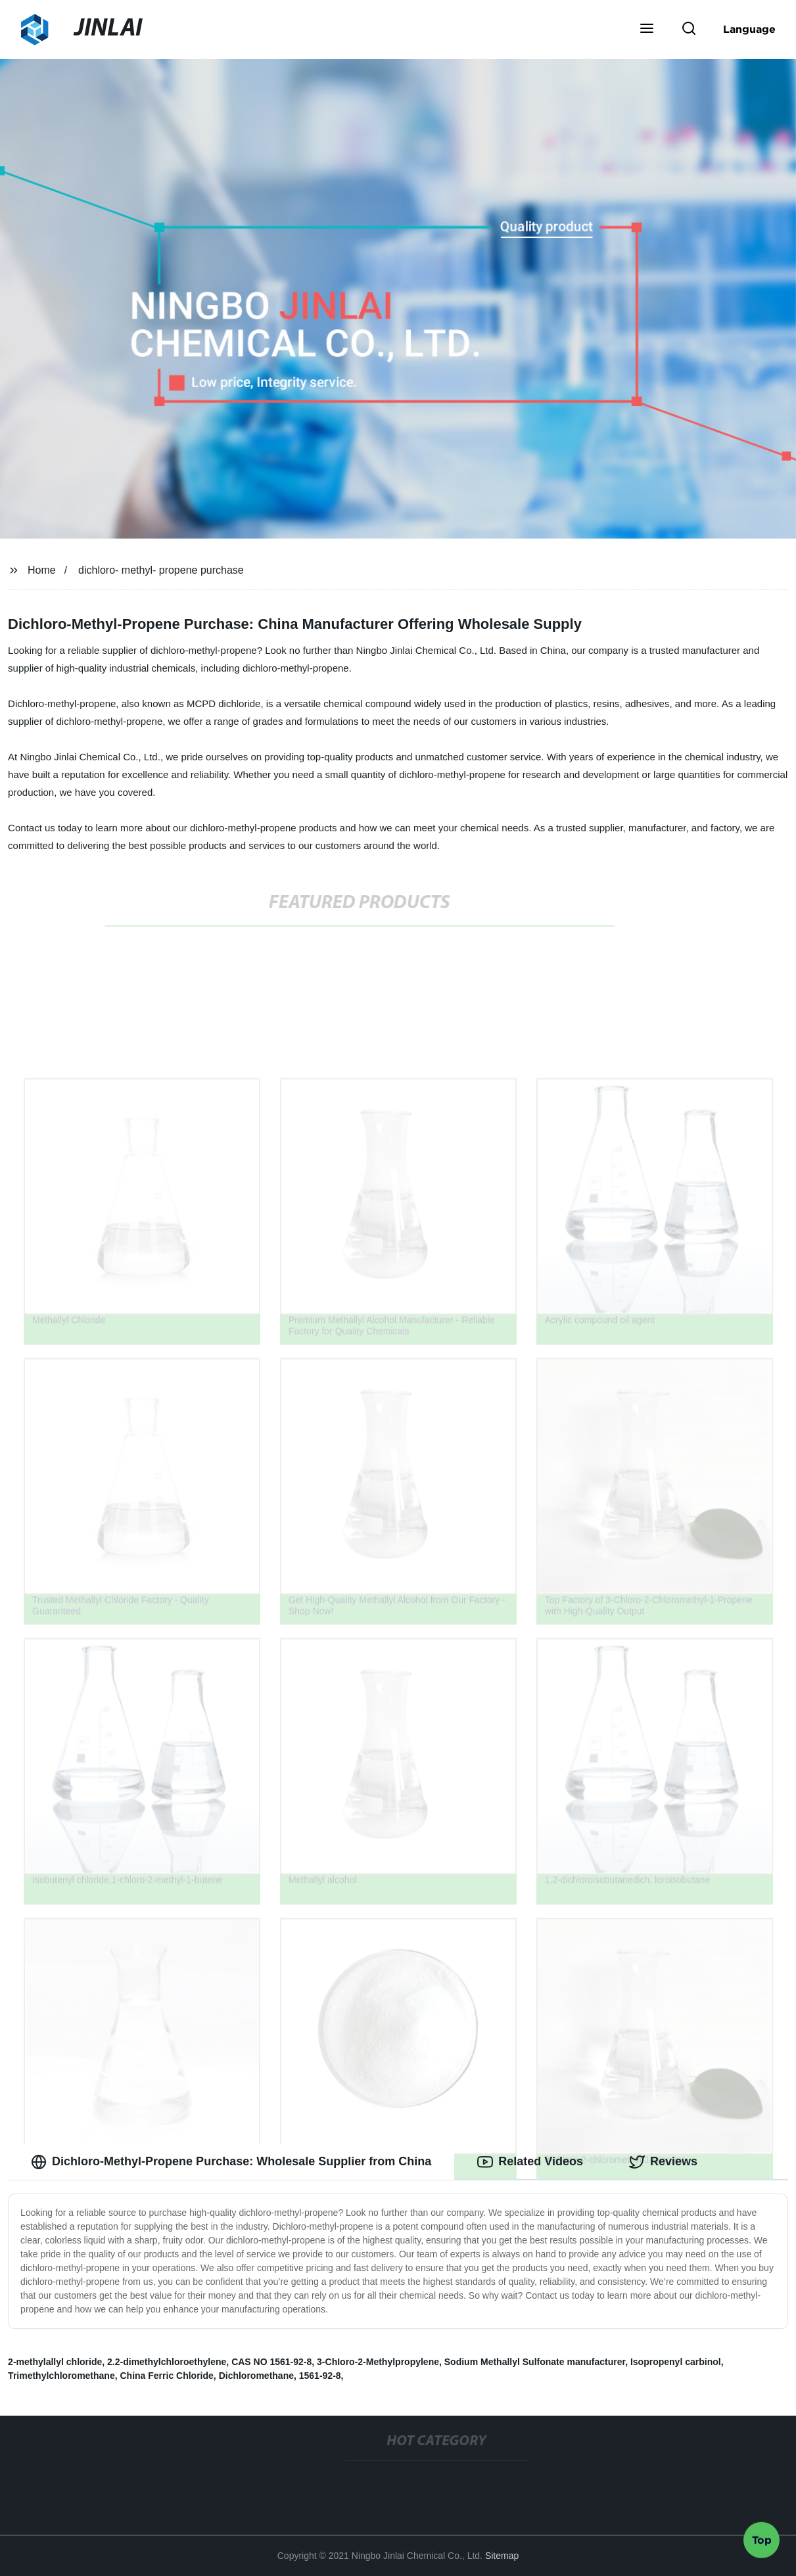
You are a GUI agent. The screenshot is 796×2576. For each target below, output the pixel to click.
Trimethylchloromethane (61, 2375)
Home (42, 570)
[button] (647, 29)
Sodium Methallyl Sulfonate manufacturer (534, 2362)
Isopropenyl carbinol (675, 2362)
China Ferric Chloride (166, 2375)
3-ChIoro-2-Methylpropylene (378, 2362)
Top (762, 2541)
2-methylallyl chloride (55, 2362)
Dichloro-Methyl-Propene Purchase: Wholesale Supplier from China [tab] (231, 2162)
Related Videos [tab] (530, 2162)
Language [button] (749, 29)
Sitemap (502, 2555)
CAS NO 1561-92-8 (271, 2362)
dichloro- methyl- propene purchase (161, 570)
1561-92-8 (320, 2375)
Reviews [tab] (663, 2162)
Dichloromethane (256, 2375)
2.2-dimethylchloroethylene (166, 2362)
